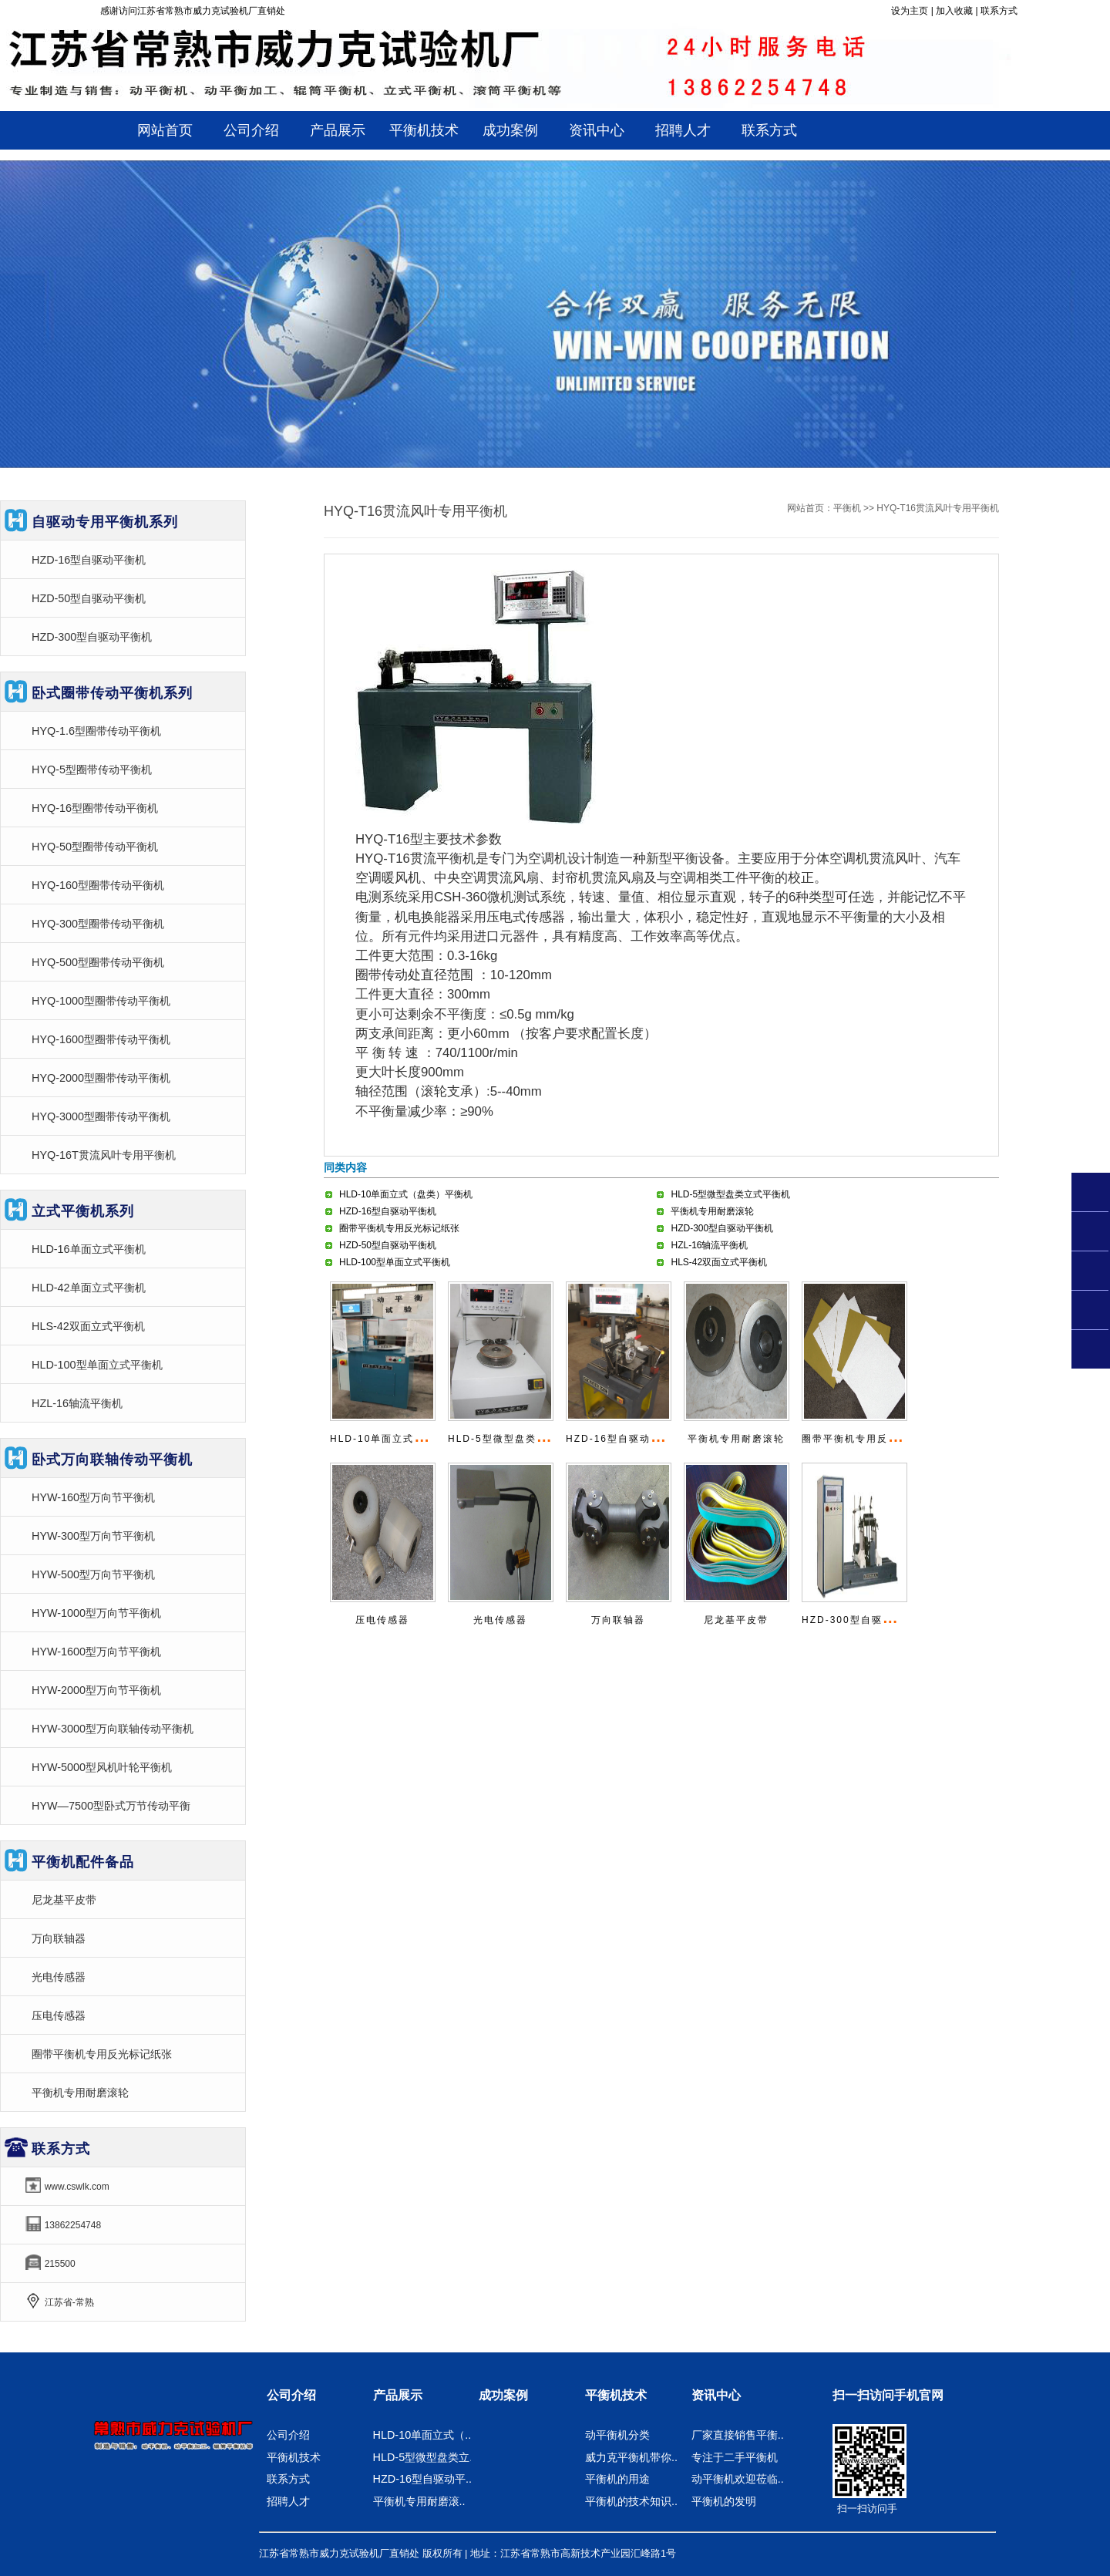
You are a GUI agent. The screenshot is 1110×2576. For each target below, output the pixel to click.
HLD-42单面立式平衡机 (89, 1287)
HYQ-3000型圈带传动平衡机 (101, 1116)
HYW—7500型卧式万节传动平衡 (111, 1806)
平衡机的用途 (617, 2479)
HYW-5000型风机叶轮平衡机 (102, 1767)
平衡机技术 (294, 2457)
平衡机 (847, 508)
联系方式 (999, 10)
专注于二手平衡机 (734, 2457)
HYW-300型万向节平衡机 (93, 1536)
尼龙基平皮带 (736, 1620)
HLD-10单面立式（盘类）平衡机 (406, 1194)
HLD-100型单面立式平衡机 (394, 1262)
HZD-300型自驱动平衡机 (722, 1228)
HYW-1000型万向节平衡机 (96, 1613)
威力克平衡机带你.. (631, 2457)
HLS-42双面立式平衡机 (719, 1262)
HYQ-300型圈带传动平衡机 (98, 924)
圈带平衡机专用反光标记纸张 (399, 1228)
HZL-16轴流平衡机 (709, 1245)
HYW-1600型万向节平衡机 (96, 1651)
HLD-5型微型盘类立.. (424, 2457)
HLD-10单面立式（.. (422, 2435)
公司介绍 (291, 2395)
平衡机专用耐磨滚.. (419, 2501)
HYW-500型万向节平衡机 (93, 1574)
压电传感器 (382, 1620)
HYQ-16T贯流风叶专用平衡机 (104, 1155)
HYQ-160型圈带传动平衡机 (98, 885)
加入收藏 (954, 10)
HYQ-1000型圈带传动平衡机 (101, 1001)
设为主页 (909, 10)
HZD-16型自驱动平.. (422, 2479)
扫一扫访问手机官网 (888, 2395)
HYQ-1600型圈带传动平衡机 (101, 1039)
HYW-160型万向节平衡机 (93, 1497)
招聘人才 (288, 2501)
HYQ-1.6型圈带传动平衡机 (96, 731)
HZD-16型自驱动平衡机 (387, 1211)
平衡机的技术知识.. (631, 2501)
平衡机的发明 (723, 2501)
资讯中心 (716, 2395)
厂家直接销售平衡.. (737, 2435)
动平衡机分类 (617, 2435)
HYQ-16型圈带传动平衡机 (95, 808)
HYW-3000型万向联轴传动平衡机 (112, 1728)
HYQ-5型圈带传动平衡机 (92, 769)
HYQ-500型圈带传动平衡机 (98, 962)
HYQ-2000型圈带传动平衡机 (101, 1078)
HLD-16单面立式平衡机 (89, 1249)
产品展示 (397, 2395)
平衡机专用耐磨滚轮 (712, 1211)
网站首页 (165, 130)
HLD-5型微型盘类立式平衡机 (730, 1194)
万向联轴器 (618, 1620)
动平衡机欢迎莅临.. (737, 2479)
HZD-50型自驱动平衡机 (387, 1245)
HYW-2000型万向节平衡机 (96, 1690)
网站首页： (810, 508)
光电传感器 (500, 1620)
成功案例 (503, 2395)
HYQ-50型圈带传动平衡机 (95, 846)
